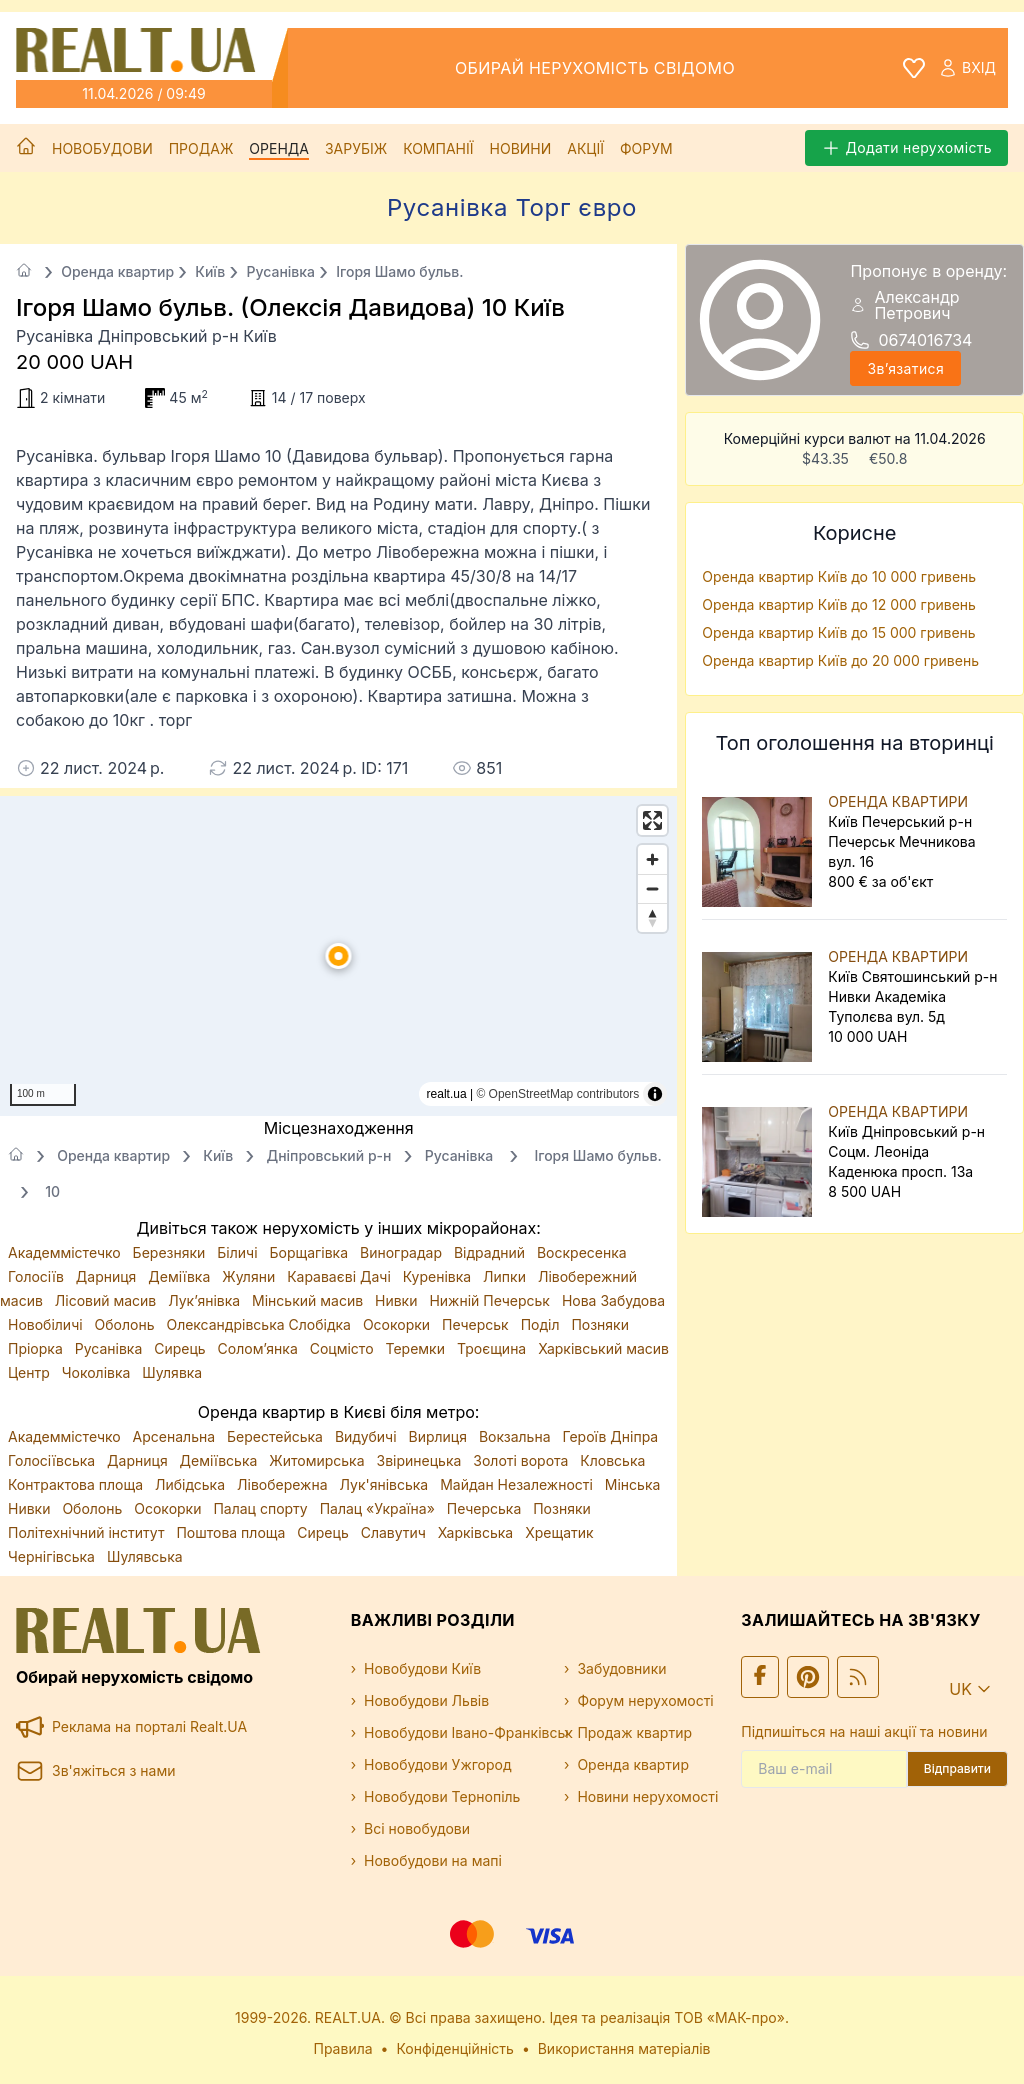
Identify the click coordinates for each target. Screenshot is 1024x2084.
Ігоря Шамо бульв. (399, 271)
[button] (339, 956)
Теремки (416, 1348)
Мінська (633, 1484)
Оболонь (127, 1324)
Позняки (600, 1324)
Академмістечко (66, 1252)
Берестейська (277, 1436)
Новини (521, 148)
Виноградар (403, 1252)
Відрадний (491, 1252)
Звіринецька (421, 1460)
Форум (646, 148)
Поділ (542, 1324)
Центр (31, 1372)
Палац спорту (262, 1508)
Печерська (486, 1508)
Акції (585, 148)
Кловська (612, 1460)
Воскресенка (582, 1252)
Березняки (171, 1252)
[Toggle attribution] (655, 1094)
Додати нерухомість (906, 148)
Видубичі (368, 1436)
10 (52, 1191)
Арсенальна (176, 1436)
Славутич (395, 1532)
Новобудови (102, 148)
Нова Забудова (613, 1300)
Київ (210, 271)
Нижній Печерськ (491, 1300)
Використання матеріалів (624, 2048)
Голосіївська (53, 1460)
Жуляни (250, 1276)
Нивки (398, 1300)
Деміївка (181, 1276)
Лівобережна (284, 1484)
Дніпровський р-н (328, 1155)
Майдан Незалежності (518, 1484)
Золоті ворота (522, 1460)
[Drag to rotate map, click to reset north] (652, 917)
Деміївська (221, 1460)
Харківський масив (603, 1348)
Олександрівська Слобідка (260, 1324)
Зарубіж (356, 148)
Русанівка (280, 271)
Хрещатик (559, 1532)
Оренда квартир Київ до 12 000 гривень (839, 604)
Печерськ (477, 1324)
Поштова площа (232, 1532)
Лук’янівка (206, 1300)
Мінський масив (309, 1300)
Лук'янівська (385, 1484)
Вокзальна (517, 1436)
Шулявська (145, 1556)
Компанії (438, 148)
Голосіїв (38, 1276)
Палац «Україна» (379, 1508)
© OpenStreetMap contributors (557, 1094)
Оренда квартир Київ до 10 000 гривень (839, 576)
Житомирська (318, 1460)
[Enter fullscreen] (652, 820)
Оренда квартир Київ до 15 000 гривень (838, 632)
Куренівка (439, 1276)
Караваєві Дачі (341, 1276)
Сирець (181, 1348)
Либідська (192, 1484)
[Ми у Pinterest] (808, 1677)
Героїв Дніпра (610, 1436)
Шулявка (172, 1372)
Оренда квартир (117, 271)
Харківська (477, 1532)
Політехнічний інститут (88, 1532)
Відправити (957, 1768)
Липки (506, 1276)
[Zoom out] (652, 888)
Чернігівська (53, 1556)
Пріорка (37, 1348)
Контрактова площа (77, 1484)
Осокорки (398, 1324)
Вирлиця (440, 1436)
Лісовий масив (107, 1300)
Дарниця (108, 1276)
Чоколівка (98, 1372)
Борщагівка (310, 1252)
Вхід (967, 68)
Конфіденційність (455, 2048)
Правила (343, 2048)
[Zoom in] (652, 859)
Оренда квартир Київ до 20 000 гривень (840, 660)
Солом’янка (260, 1348)
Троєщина (493, 1348)
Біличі (239, 1252)
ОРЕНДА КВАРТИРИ (898, 801)
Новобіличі (47, 1324)
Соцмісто (344, 1348)
